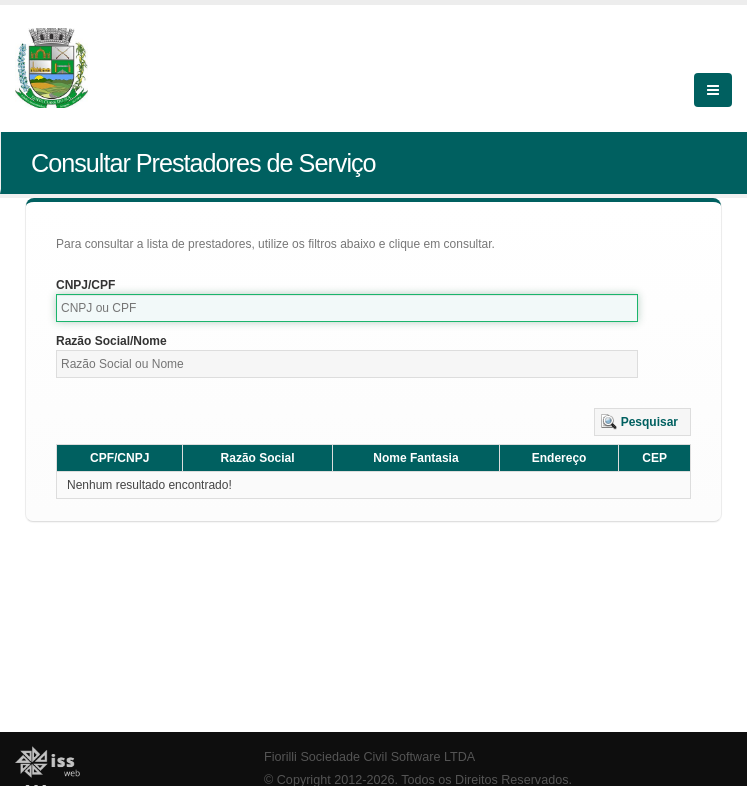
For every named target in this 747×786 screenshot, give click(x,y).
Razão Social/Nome (111, 341)
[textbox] (347, 308)
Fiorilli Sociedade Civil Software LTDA (369, 757)
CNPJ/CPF (85, 285)
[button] (642, 422)
